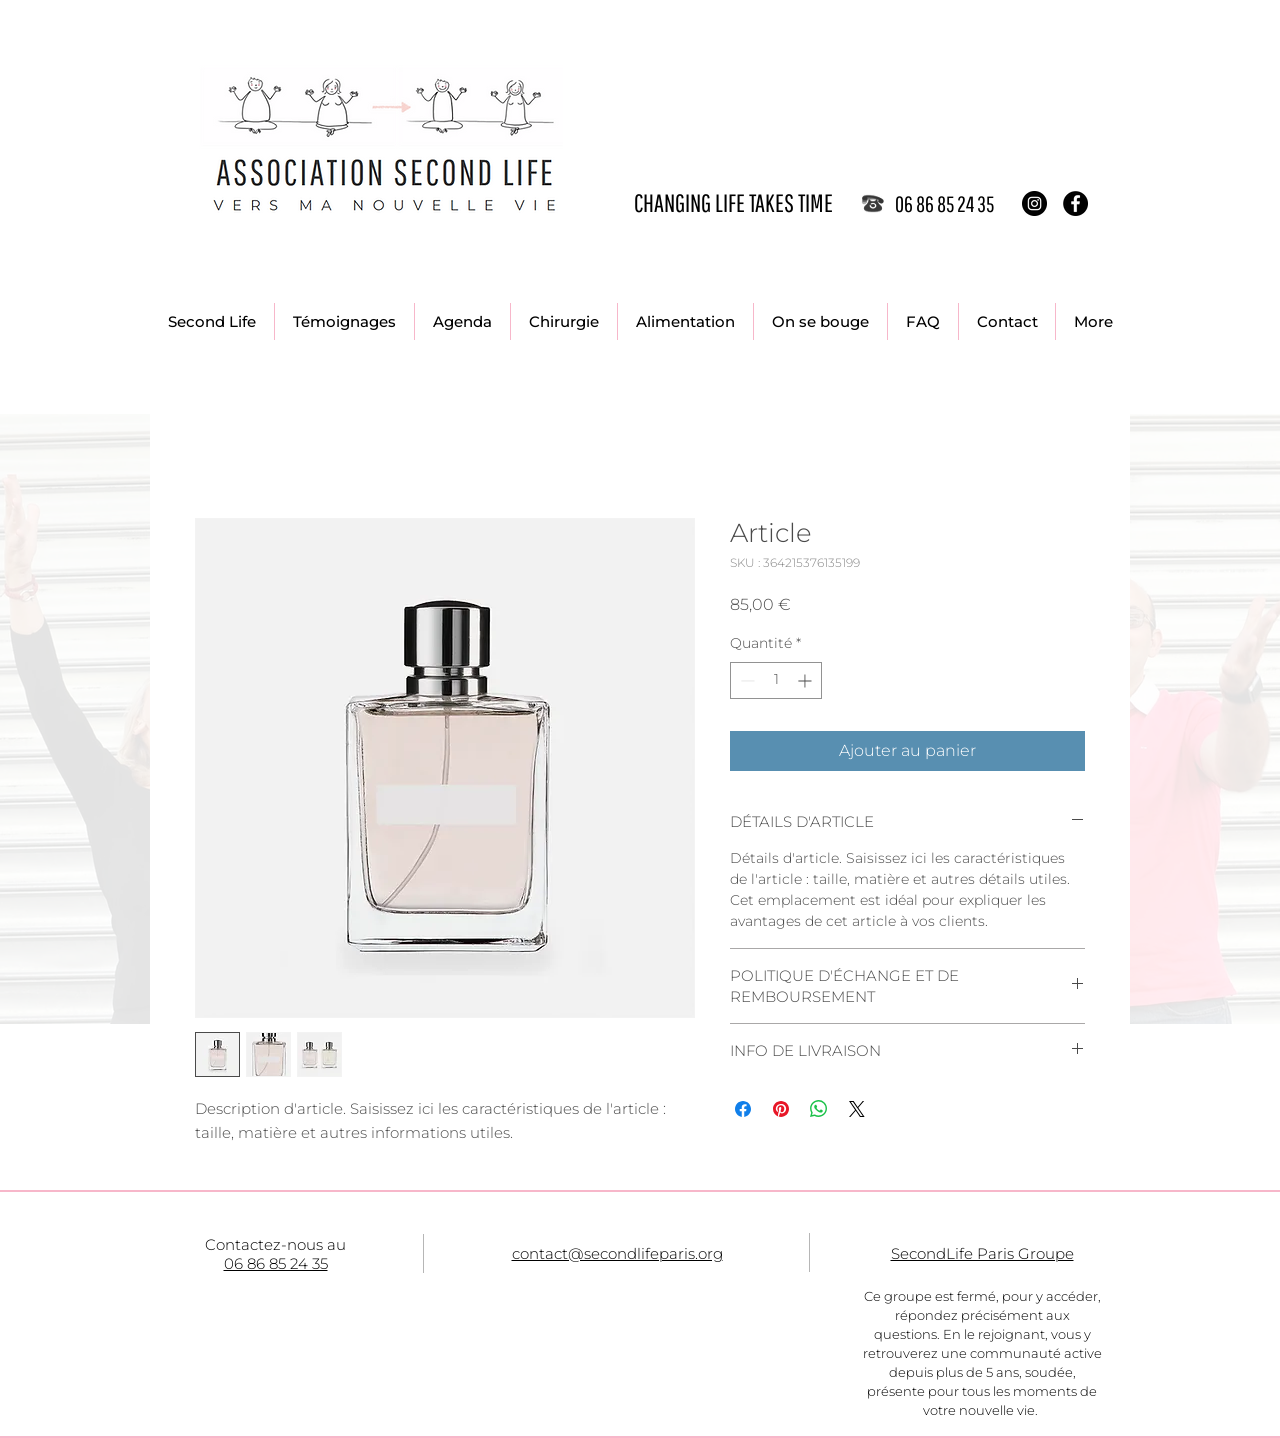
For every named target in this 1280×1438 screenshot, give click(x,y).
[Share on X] (857, 1109)
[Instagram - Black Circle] (1034, 203)
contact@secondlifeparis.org (617, 1253)
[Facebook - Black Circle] (1075, 203)
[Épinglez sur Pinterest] (781, 1109)
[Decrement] (745, 680)
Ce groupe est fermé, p (937, 1296)
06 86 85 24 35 (276, 1263)
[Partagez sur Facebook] (743, 1109)
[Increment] (806, 680)
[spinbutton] (776, 680)
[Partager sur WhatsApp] (819, 1109)
